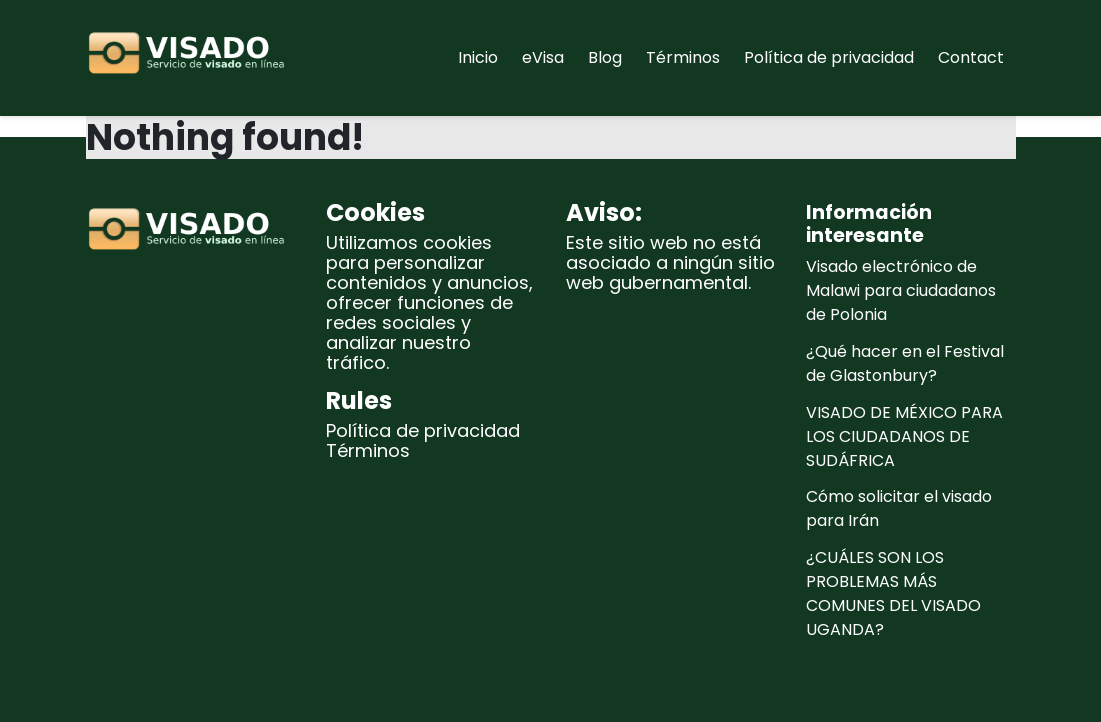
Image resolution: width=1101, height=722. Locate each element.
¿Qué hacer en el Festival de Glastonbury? (905, 363)
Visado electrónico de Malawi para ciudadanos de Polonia (901, 290)
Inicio (478, 57)
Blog (605, 57)
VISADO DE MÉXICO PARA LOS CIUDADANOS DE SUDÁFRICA (904, 436)
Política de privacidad (829, 57)
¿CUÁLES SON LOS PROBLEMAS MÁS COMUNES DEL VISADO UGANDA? (893, 593)
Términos (683, 57)
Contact (971, 57)
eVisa (543, 57)
